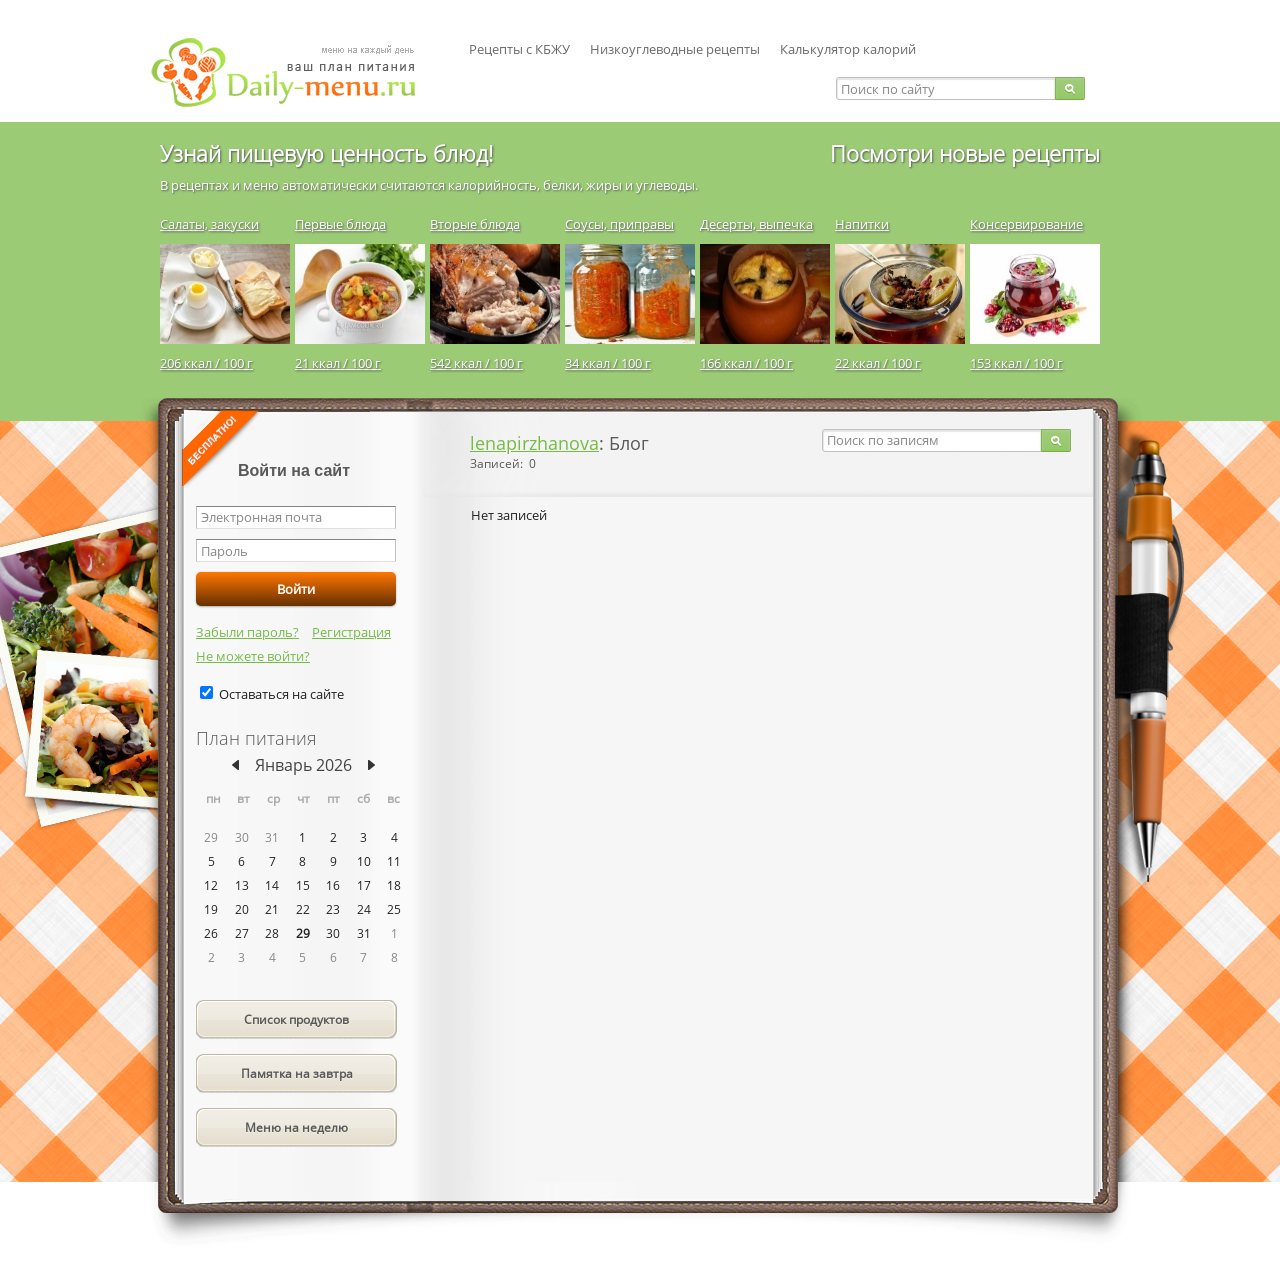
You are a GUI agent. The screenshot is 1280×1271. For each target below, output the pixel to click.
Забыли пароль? (247, 632)
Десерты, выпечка (756, 224)
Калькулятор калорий (848, 49)
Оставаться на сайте (281, 694)
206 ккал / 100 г (206, 363)
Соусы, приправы (619, 224)
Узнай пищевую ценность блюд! (326, 153)
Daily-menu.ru (296, 72)
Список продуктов (296, 1019)
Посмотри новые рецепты (965, 153)
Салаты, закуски (209, 224)
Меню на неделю (296, 1127)
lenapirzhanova (534, 443)
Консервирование (1026, 224)
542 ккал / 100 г (476, 363)
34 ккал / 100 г (608, 363)
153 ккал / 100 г (1016, 363)
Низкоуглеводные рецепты (675, 49)
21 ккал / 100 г (338, 363)
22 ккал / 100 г (878, 363)
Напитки (862, 224)
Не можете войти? (253, 656)
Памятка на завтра (297, 1073)
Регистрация (351, 632)
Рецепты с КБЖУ (519, 49)
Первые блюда (340, 224)
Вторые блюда (475, 224)
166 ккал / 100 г (746, 363)
